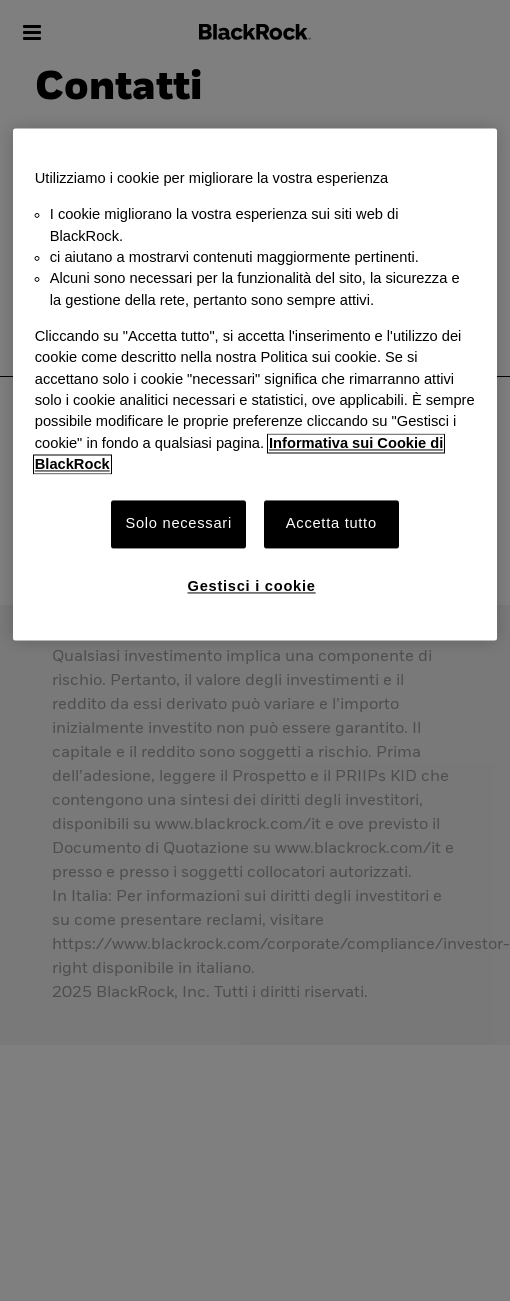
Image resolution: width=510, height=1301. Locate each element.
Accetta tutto (331, 524)
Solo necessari (178, 524)
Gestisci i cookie (252, 586)
